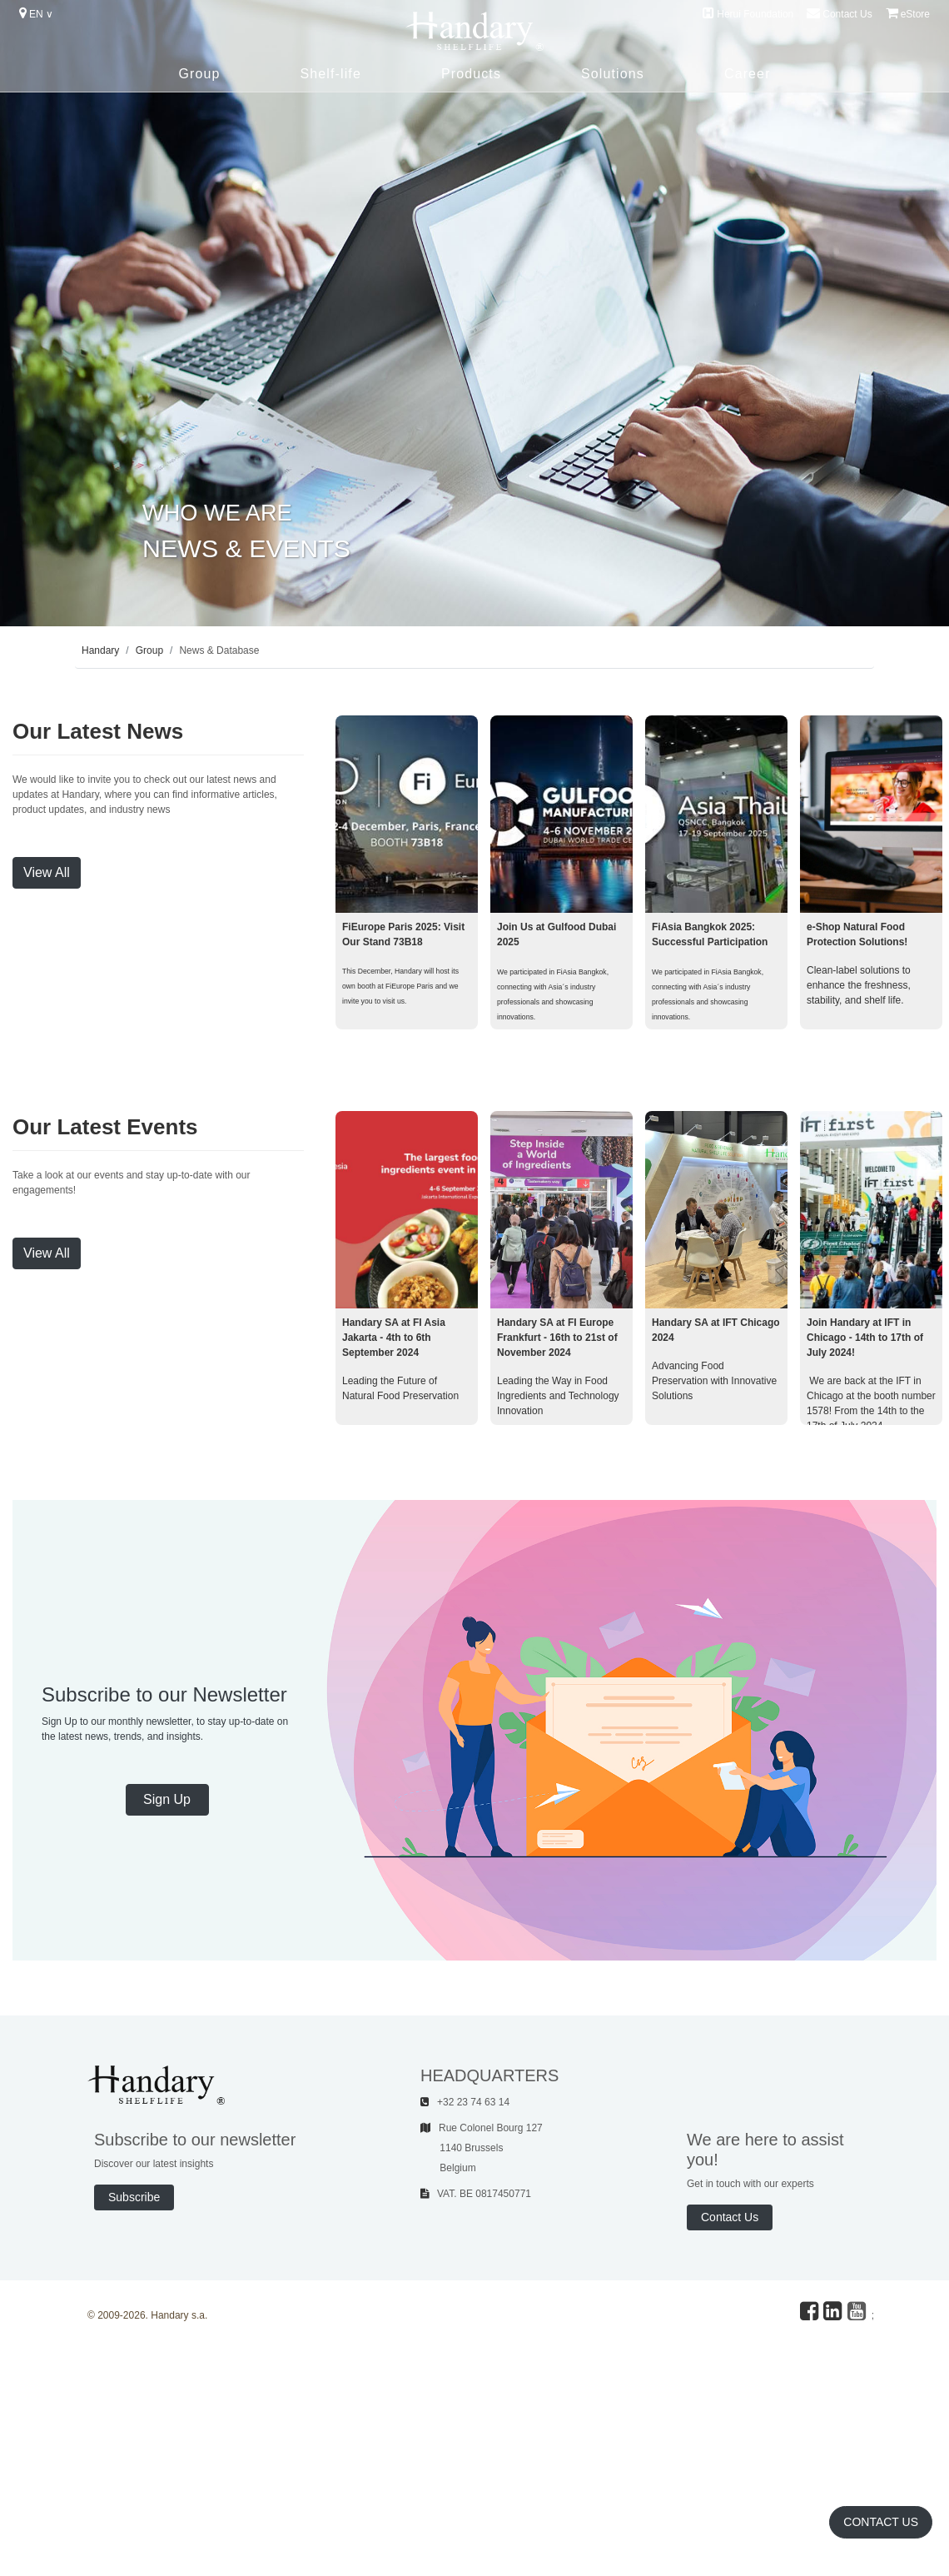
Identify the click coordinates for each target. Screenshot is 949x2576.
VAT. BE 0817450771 (475, 2194)
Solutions (612, 74)
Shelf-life (330, 74)
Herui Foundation (748, 13)
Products (471, 74)
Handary (100, 650)
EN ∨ (36, 13)
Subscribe (134, 2197)
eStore (908, 13)
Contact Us (839, 13)
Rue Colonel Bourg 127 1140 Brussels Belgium (481, 2148)
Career (747, 74)
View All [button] (46, 872)
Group (199, 74)
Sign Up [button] (167, 1799)
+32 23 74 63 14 (464, 2102)
